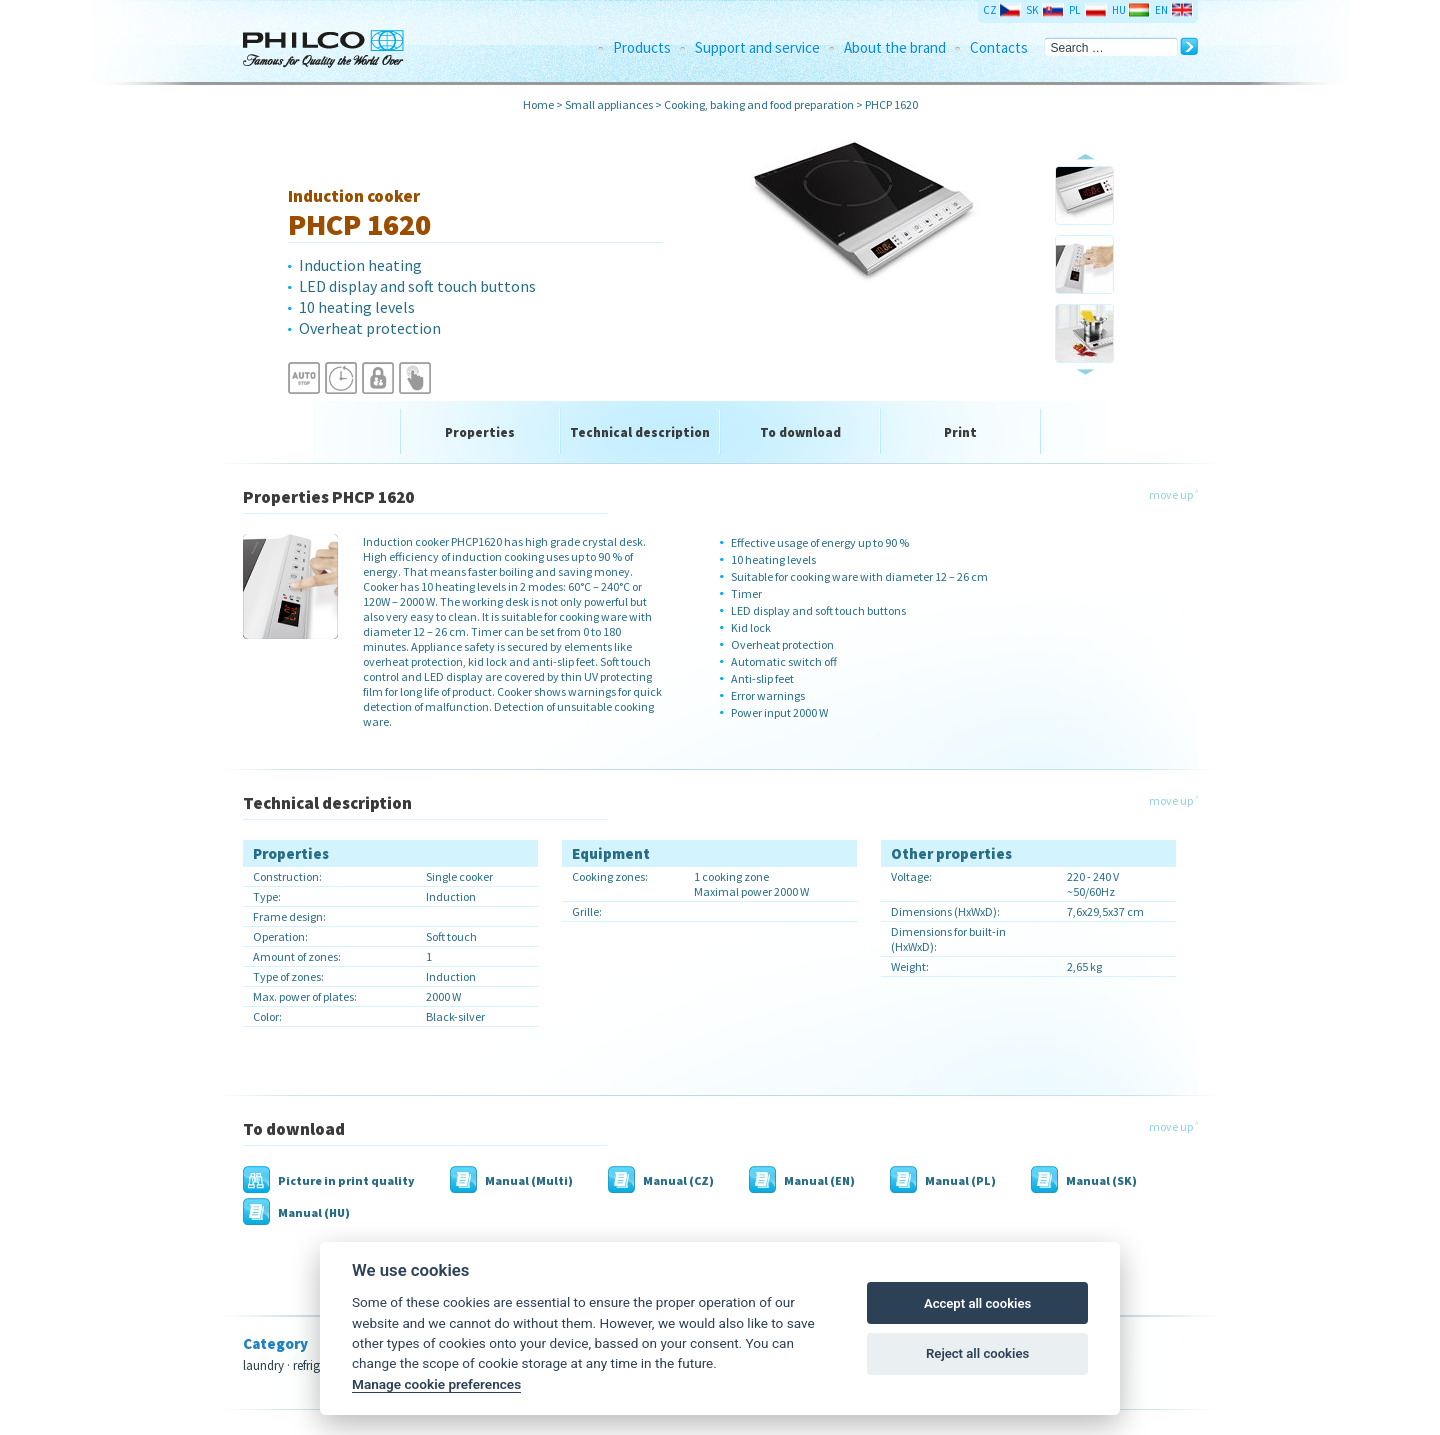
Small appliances (609, 104)
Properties (480, 432)
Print (960, 432)
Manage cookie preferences (436, 1384)
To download (800, 432)
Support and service (757, 47)
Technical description (640, 432)
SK (1032, 10)
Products (642, 47)
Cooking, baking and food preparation (759, 104)
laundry (263, 1365)
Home (538, 104)
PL (1074, 10)
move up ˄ (1173, 494)
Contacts (999, 47)
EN (1161, 10)
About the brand (895, 47)
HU (1119, 10)
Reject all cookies (977, 1353)
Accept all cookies (977, 1303)
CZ (990, 10)
